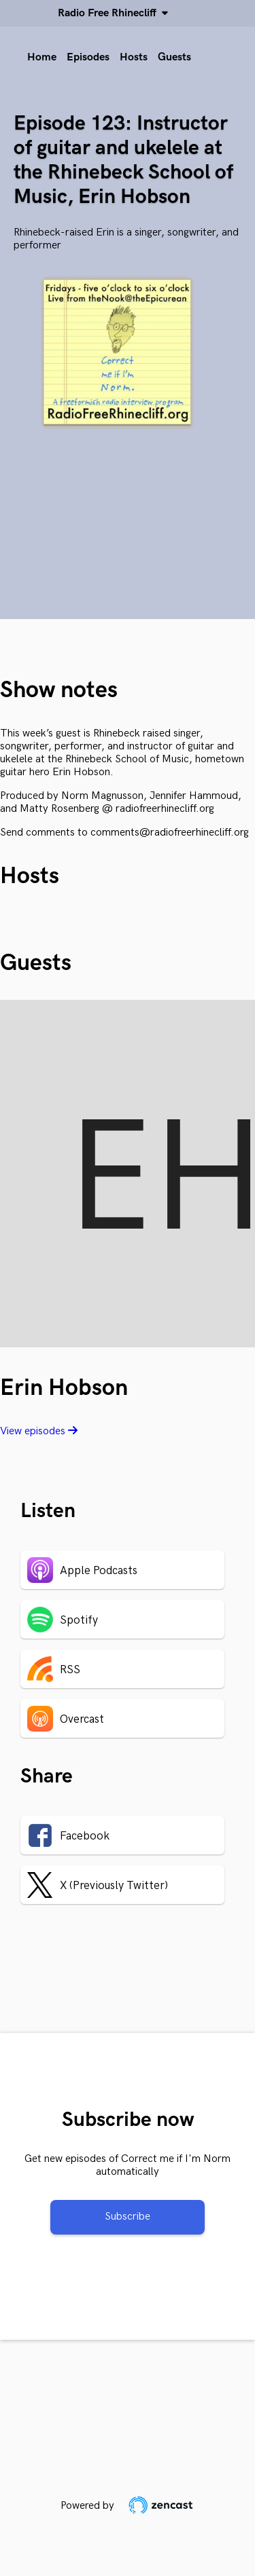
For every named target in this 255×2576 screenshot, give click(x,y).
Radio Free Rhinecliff (110, 13)
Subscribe (127, 2216)
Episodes (88, 57)
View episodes (39, 1431)
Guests (174, 57)
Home (41, 57)
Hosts (134, 57)
